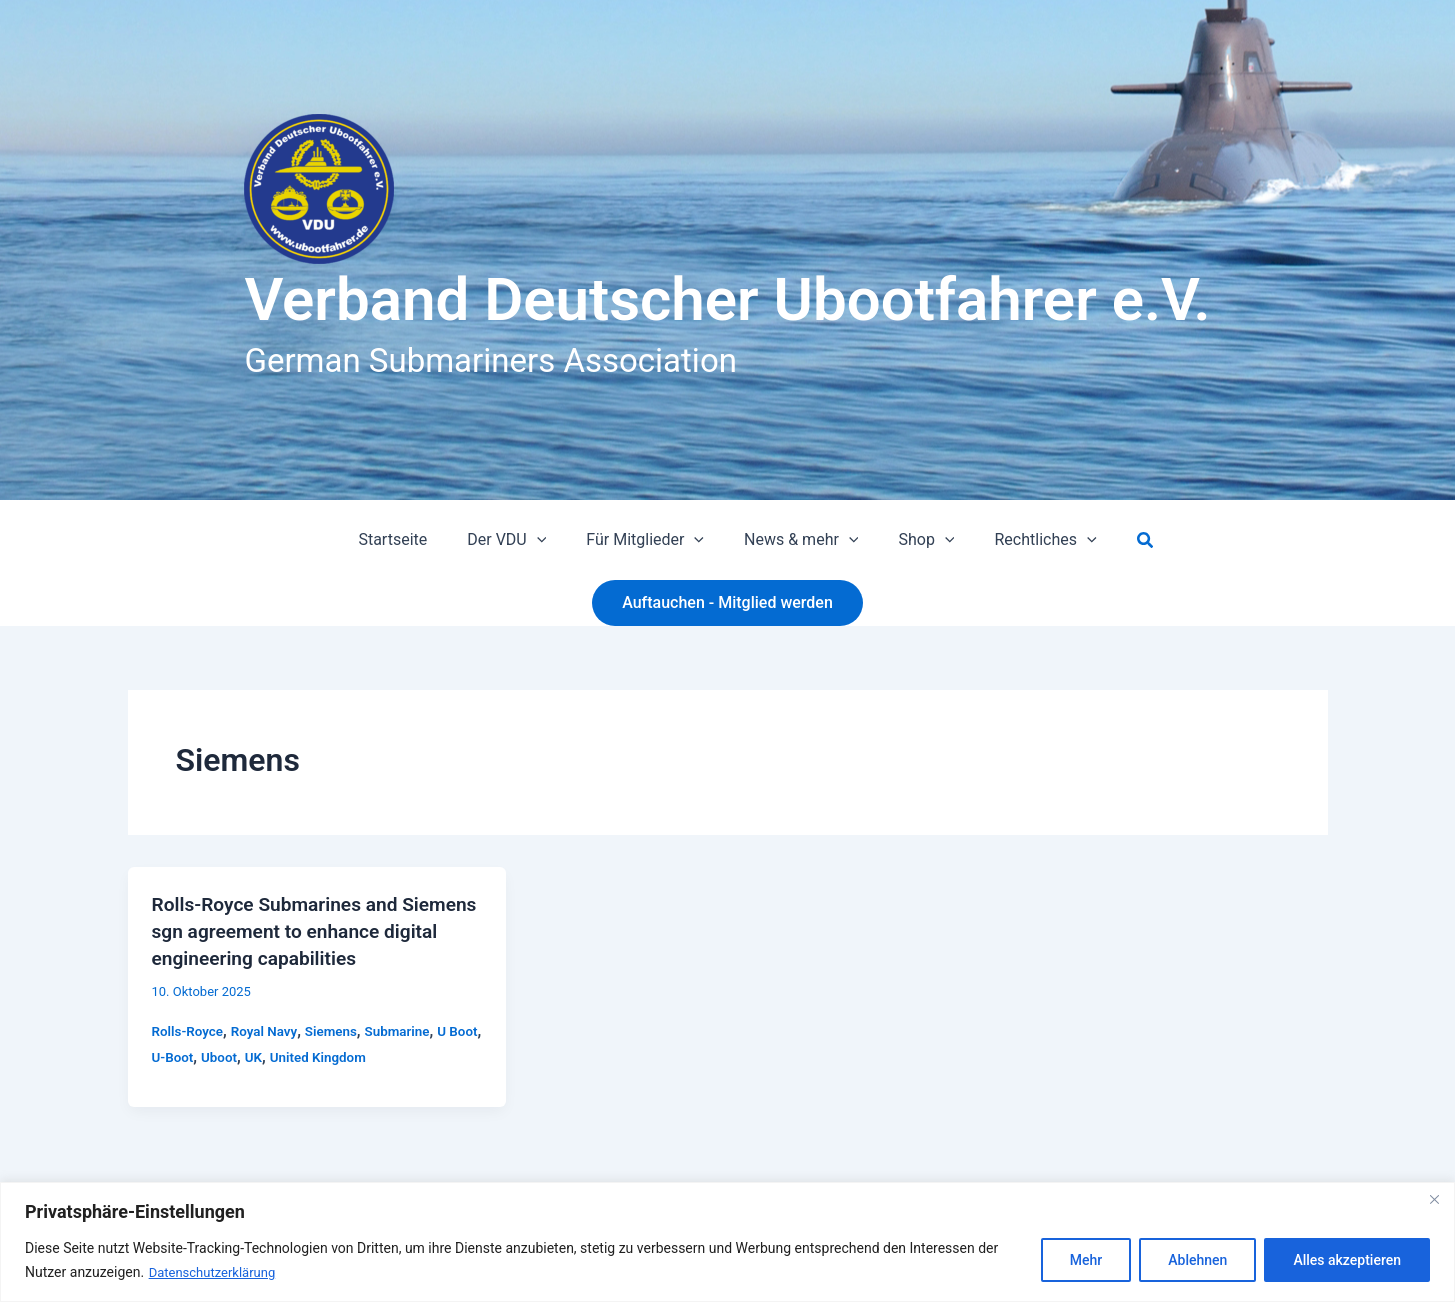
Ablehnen (1197, 1261)
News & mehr (797, 540)
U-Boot (211, 1055)
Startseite (412, 539)
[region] (727, 1242)
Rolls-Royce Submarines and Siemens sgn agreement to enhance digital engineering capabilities (312, 930)
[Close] (1434, 1200)
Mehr (1086, 1261)
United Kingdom (361, 1055)
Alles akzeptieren (1347, 1261)
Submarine (407, 1028)
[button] (549, 540)
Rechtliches (1025, 540)
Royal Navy (269, 1028)
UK (295, 1055)
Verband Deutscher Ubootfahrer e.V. (727, 299)
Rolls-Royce (189, 1028)
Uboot (259, 1055)
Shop (914, 540)
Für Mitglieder (649, 540)
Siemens (338, 1028)
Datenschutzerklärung (217, 1273)
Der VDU (518, 540)
